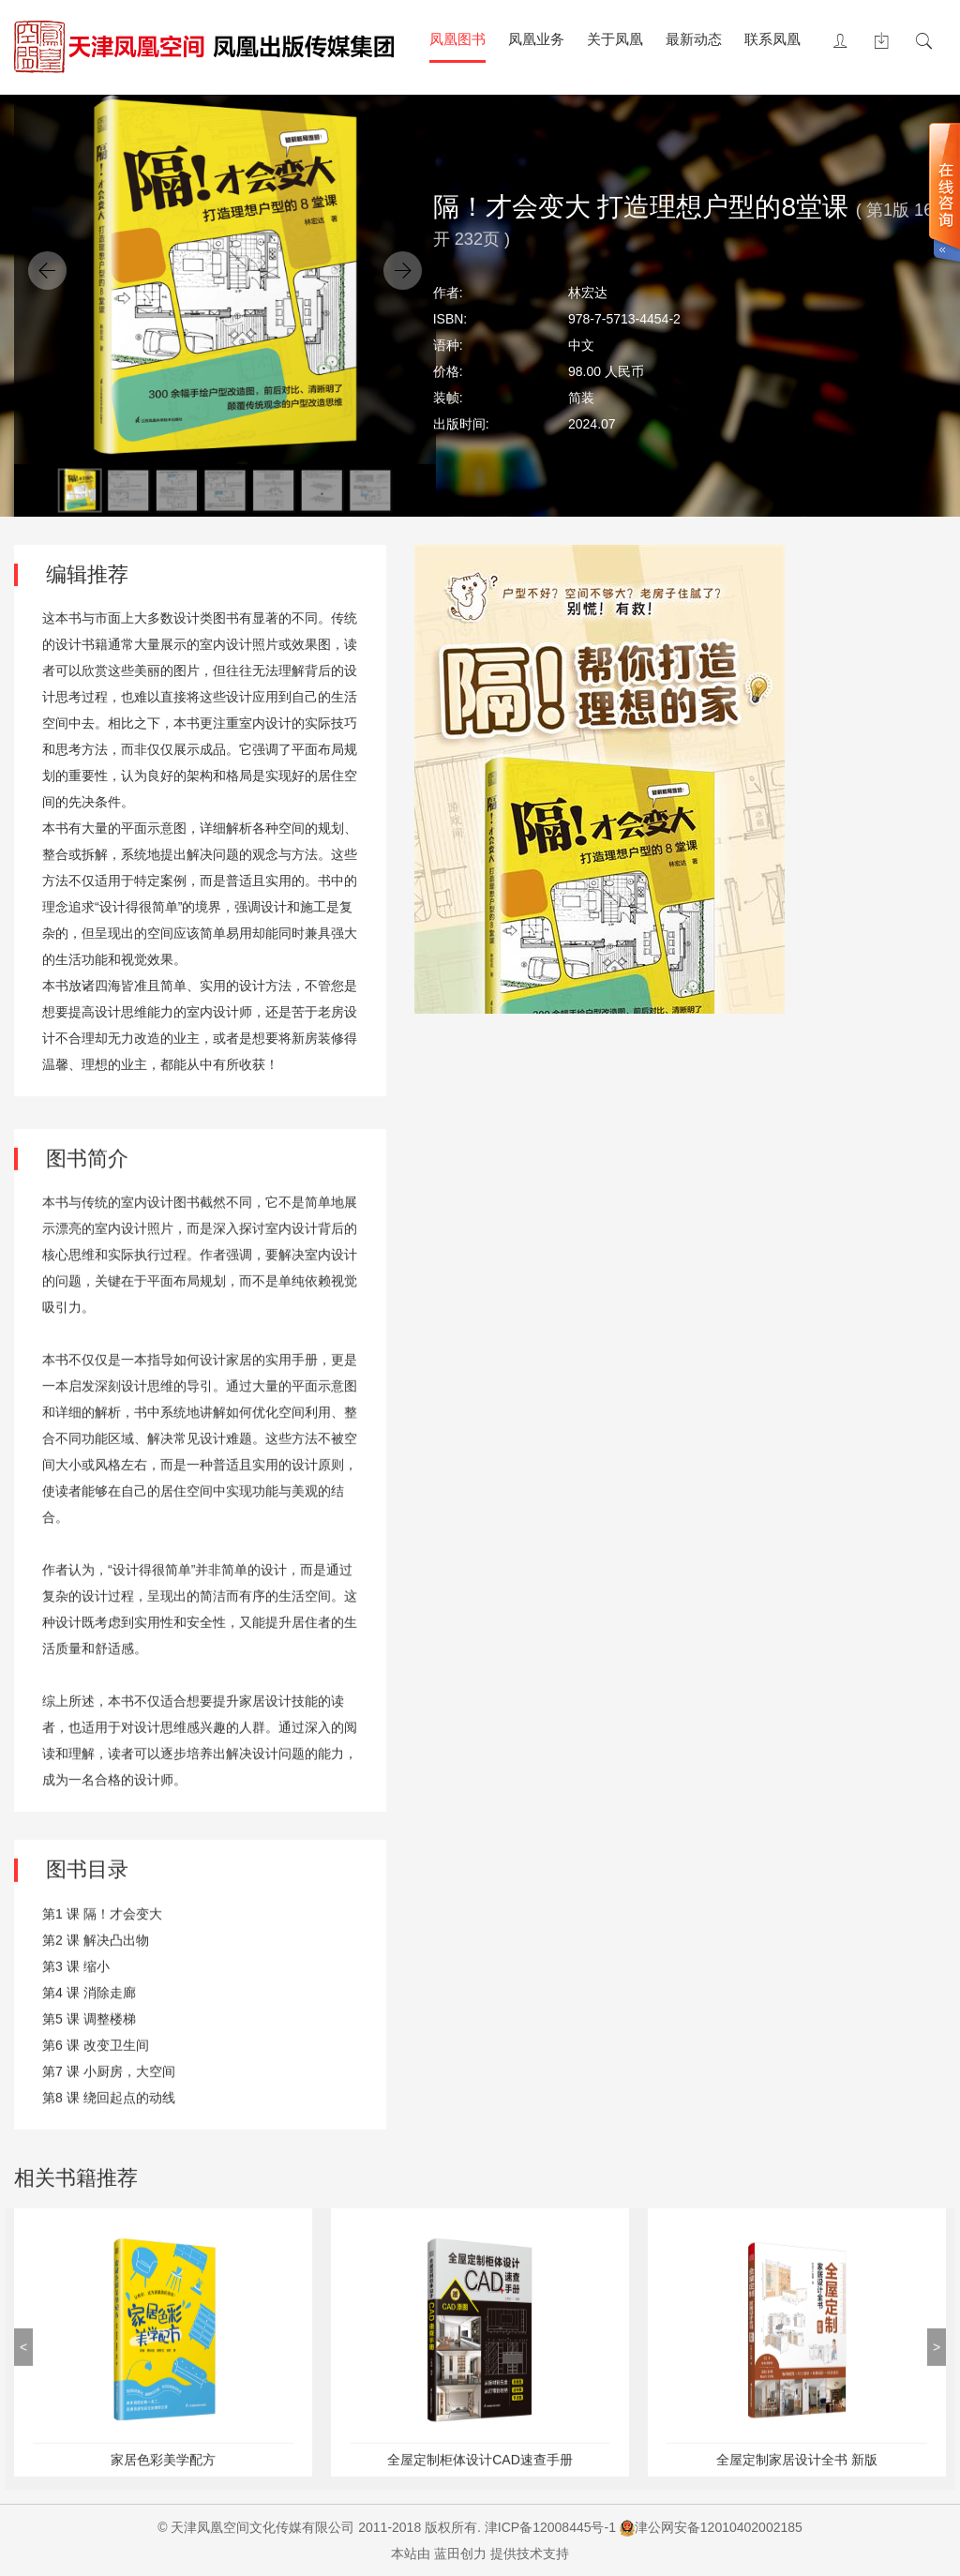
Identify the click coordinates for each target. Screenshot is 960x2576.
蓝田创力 (460, 2553)
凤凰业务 (536, 39)
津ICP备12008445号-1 (550, 2527)
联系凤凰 (772, 39)
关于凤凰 (615, 39)
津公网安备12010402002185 (718, 2527)
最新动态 (694, 39)
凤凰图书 (457, 39)
